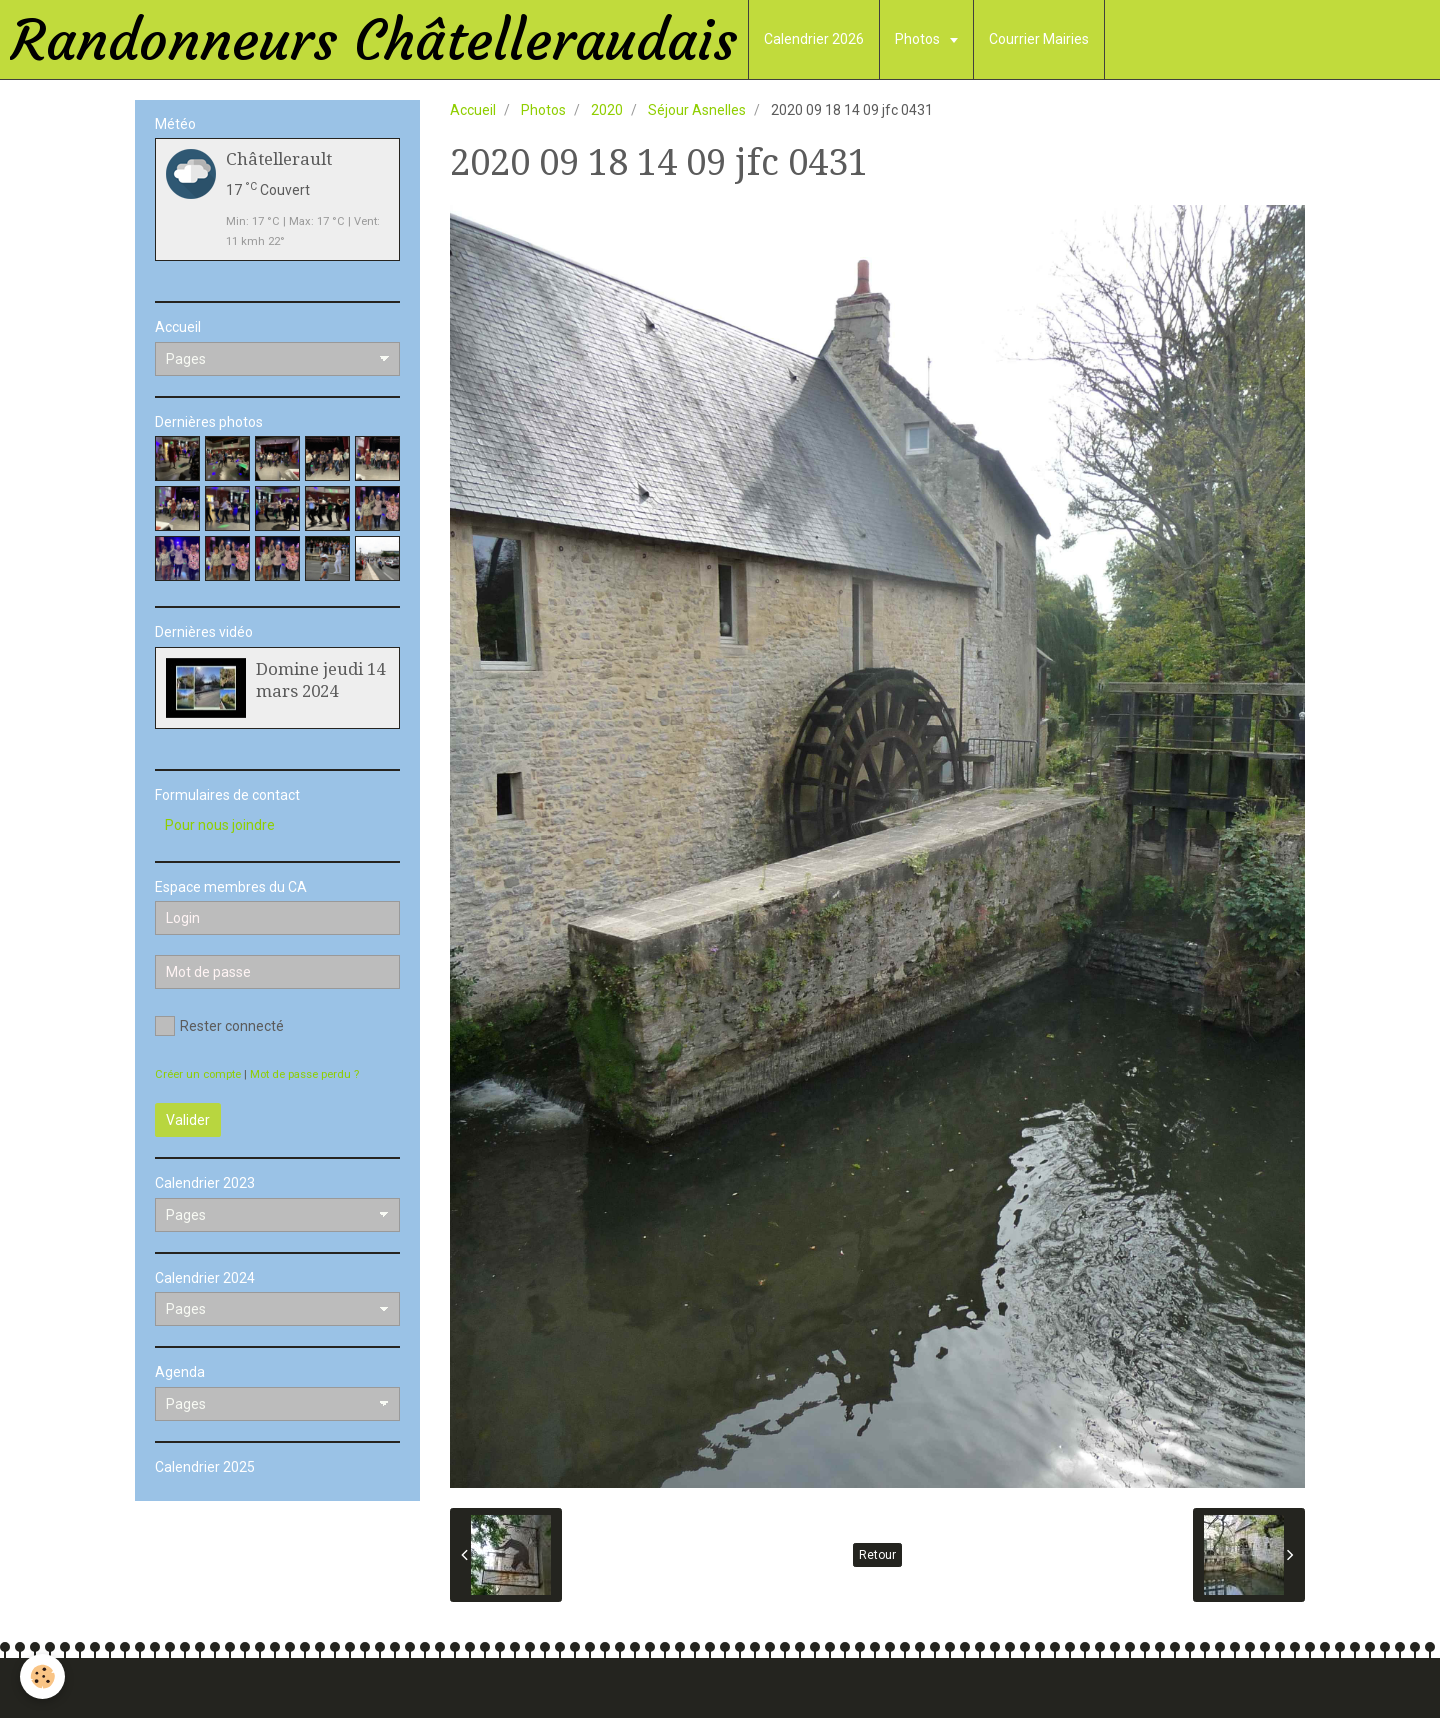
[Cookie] (42, 1676)
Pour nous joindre (220, 825)
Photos (919, 39)
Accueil (473, 110)
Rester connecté (219, 1026)
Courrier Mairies (1039, 39)
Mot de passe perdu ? (304, 1074)
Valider (188, 1120)
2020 (607, 110)
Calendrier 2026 (814, 39)
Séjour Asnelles (697, 110)
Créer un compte (198, 1074)
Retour (877, 1555)
